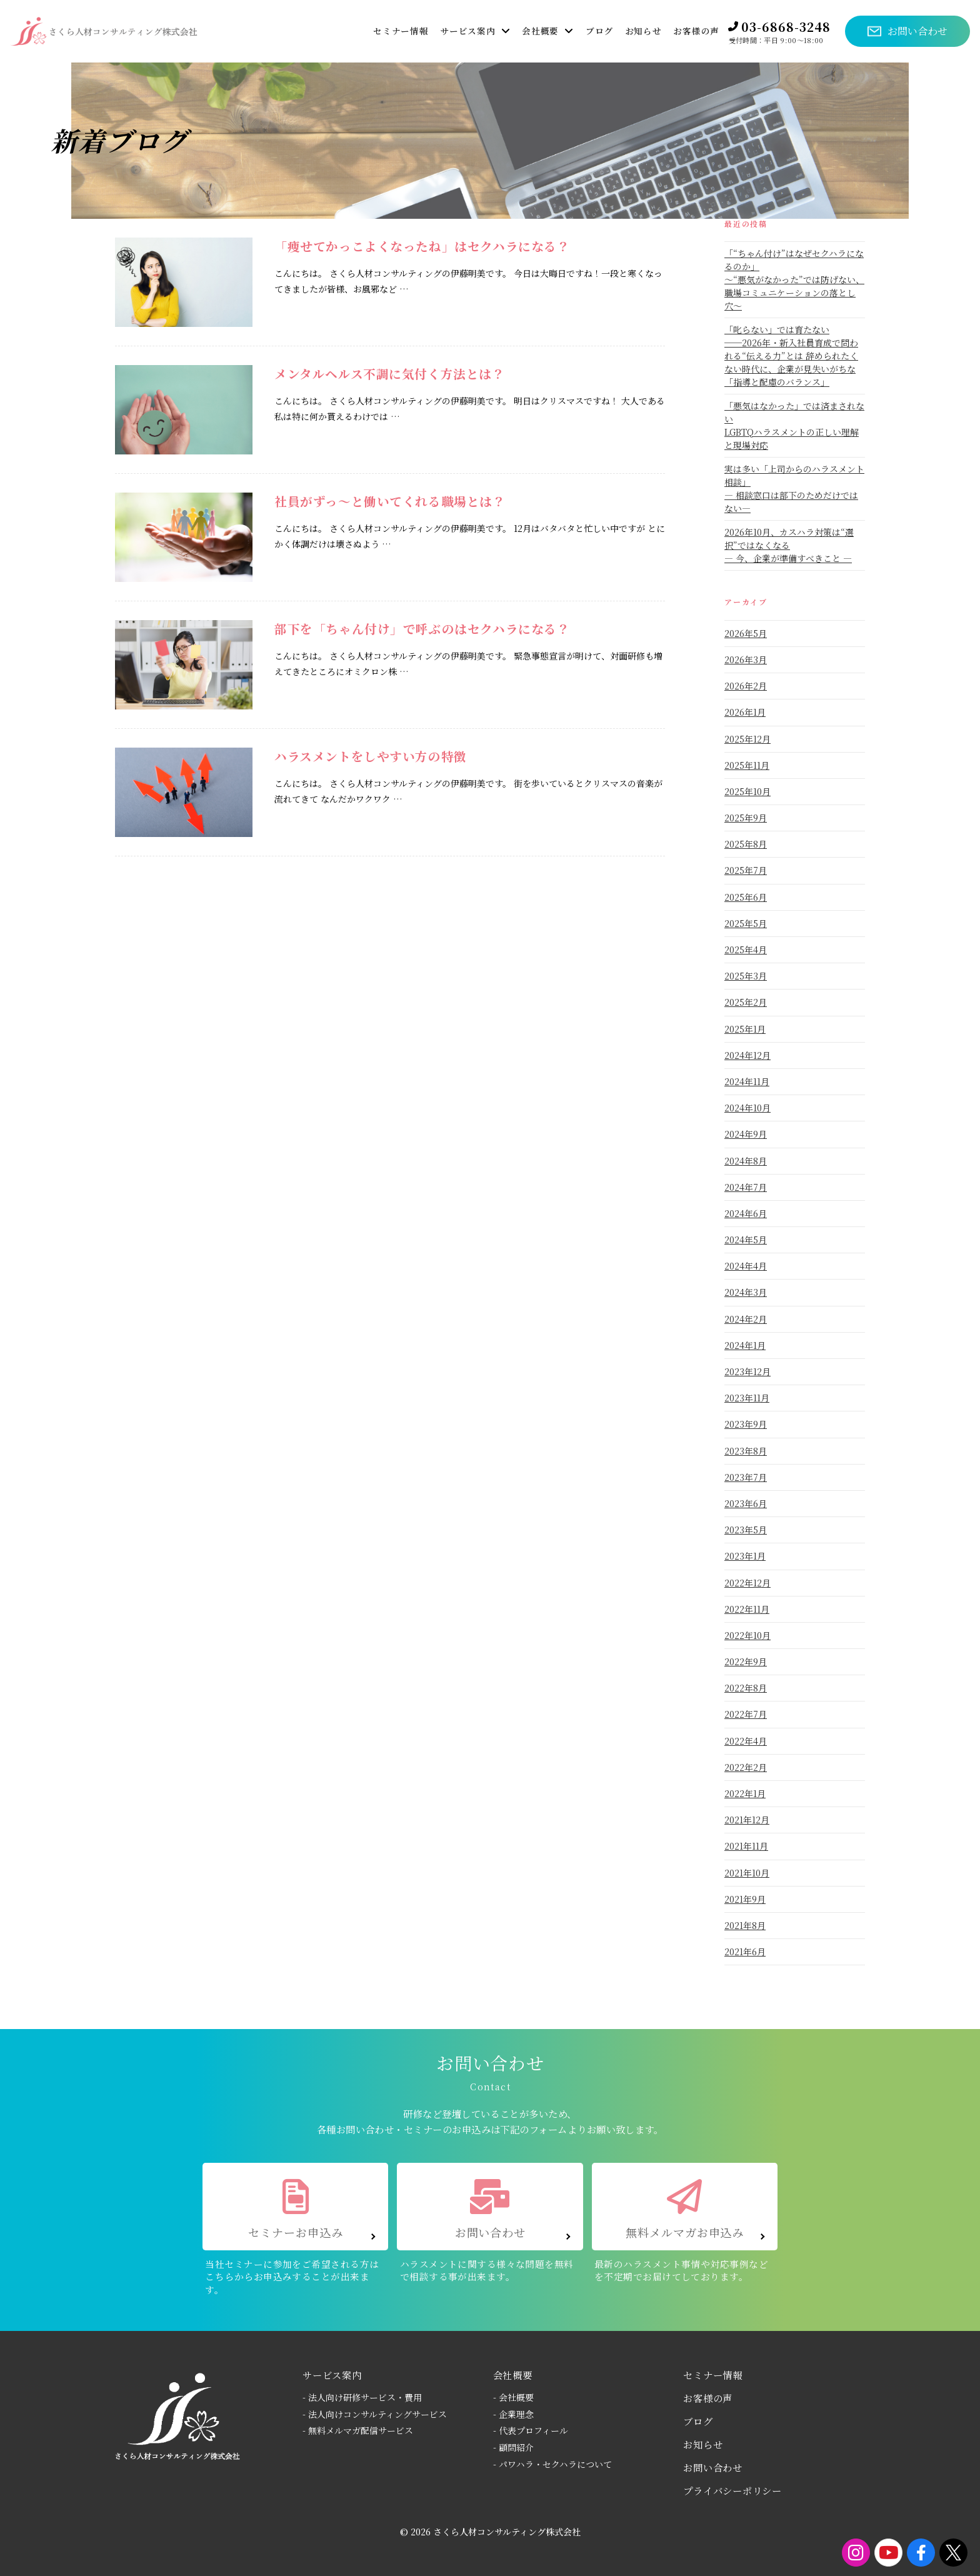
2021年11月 (746, 1846)
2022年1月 (745, 1793)
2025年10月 (747, 791)
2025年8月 (745, 844)
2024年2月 (745, 1319)
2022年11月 (746, 1609)
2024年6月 (745, 1213)
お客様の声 (707, 2398)
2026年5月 (745, 633)
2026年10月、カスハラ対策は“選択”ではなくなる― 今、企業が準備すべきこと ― (789, 545)
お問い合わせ (712, 2467)
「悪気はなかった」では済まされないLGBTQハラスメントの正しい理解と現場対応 (794, 425)
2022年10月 (747, 1635)
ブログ (697, 2421)
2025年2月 (745, 1002)
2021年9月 (745, 1899)
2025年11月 (746, 765)
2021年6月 (745, 1951)
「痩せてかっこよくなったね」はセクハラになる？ (422, 246)
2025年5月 (745, 923)
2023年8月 (745, 1451)
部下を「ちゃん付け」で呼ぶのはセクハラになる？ (422, 628)
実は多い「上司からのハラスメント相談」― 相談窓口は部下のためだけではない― (794, 488)
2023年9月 (745, 1424)
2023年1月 (745, 1556)
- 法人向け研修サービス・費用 (362, 2397)
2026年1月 (745, 712)
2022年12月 (747, 1582)
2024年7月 (745, 1187)
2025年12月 (747, 739)
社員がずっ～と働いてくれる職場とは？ (390, 501)
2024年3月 (745, 1292)
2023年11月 (746, 1397)
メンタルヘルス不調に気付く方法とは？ (389, 373)
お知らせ (702, 2444)
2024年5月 (745, 1239)
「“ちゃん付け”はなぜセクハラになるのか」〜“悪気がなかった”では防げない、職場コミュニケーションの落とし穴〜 (794, 279)
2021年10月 (746, 1873)
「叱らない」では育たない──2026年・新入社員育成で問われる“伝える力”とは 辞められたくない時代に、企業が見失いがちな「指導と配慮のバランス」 (791, 355)
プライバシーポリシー (732, 2490)
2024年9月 (745, 1134)
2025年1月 (745, 1029)
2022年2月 (745, 1767)
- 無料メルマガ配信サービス (357, 2430)
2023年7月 (745, 1477)
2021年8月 (745, 1925)
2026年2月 (745, 685)
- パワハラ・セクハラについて (552, 2464)
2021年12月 (746, 1819)
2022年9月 (745, 1661)
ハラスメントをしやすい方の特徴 (370, 756)
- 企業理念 (513, 2414)
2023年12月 (747, 1371)
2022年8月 (745, 1687)
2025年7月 (745, 870)
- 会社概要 (513, 2397)
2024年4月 (745, 1266)
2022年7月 (745, 1714)
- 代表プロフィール (530, 2430)
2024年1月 (745, 1345)
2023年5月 (745, 1529)
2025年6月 (745, 897)
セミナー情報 (712, 2375)
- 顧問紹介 (513, 2447)
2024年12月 (747, 1055)
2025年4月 (745, 949)
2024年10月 (747, 1107)
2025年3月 (745, 976)
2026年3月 (745, 659)
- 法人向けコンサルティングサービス (374, 2414)
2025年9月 (745, 817)
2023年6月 (745, 1503)
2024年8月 (745, 1161)
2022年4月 (745, 1741)
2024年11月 (746, 1081)
